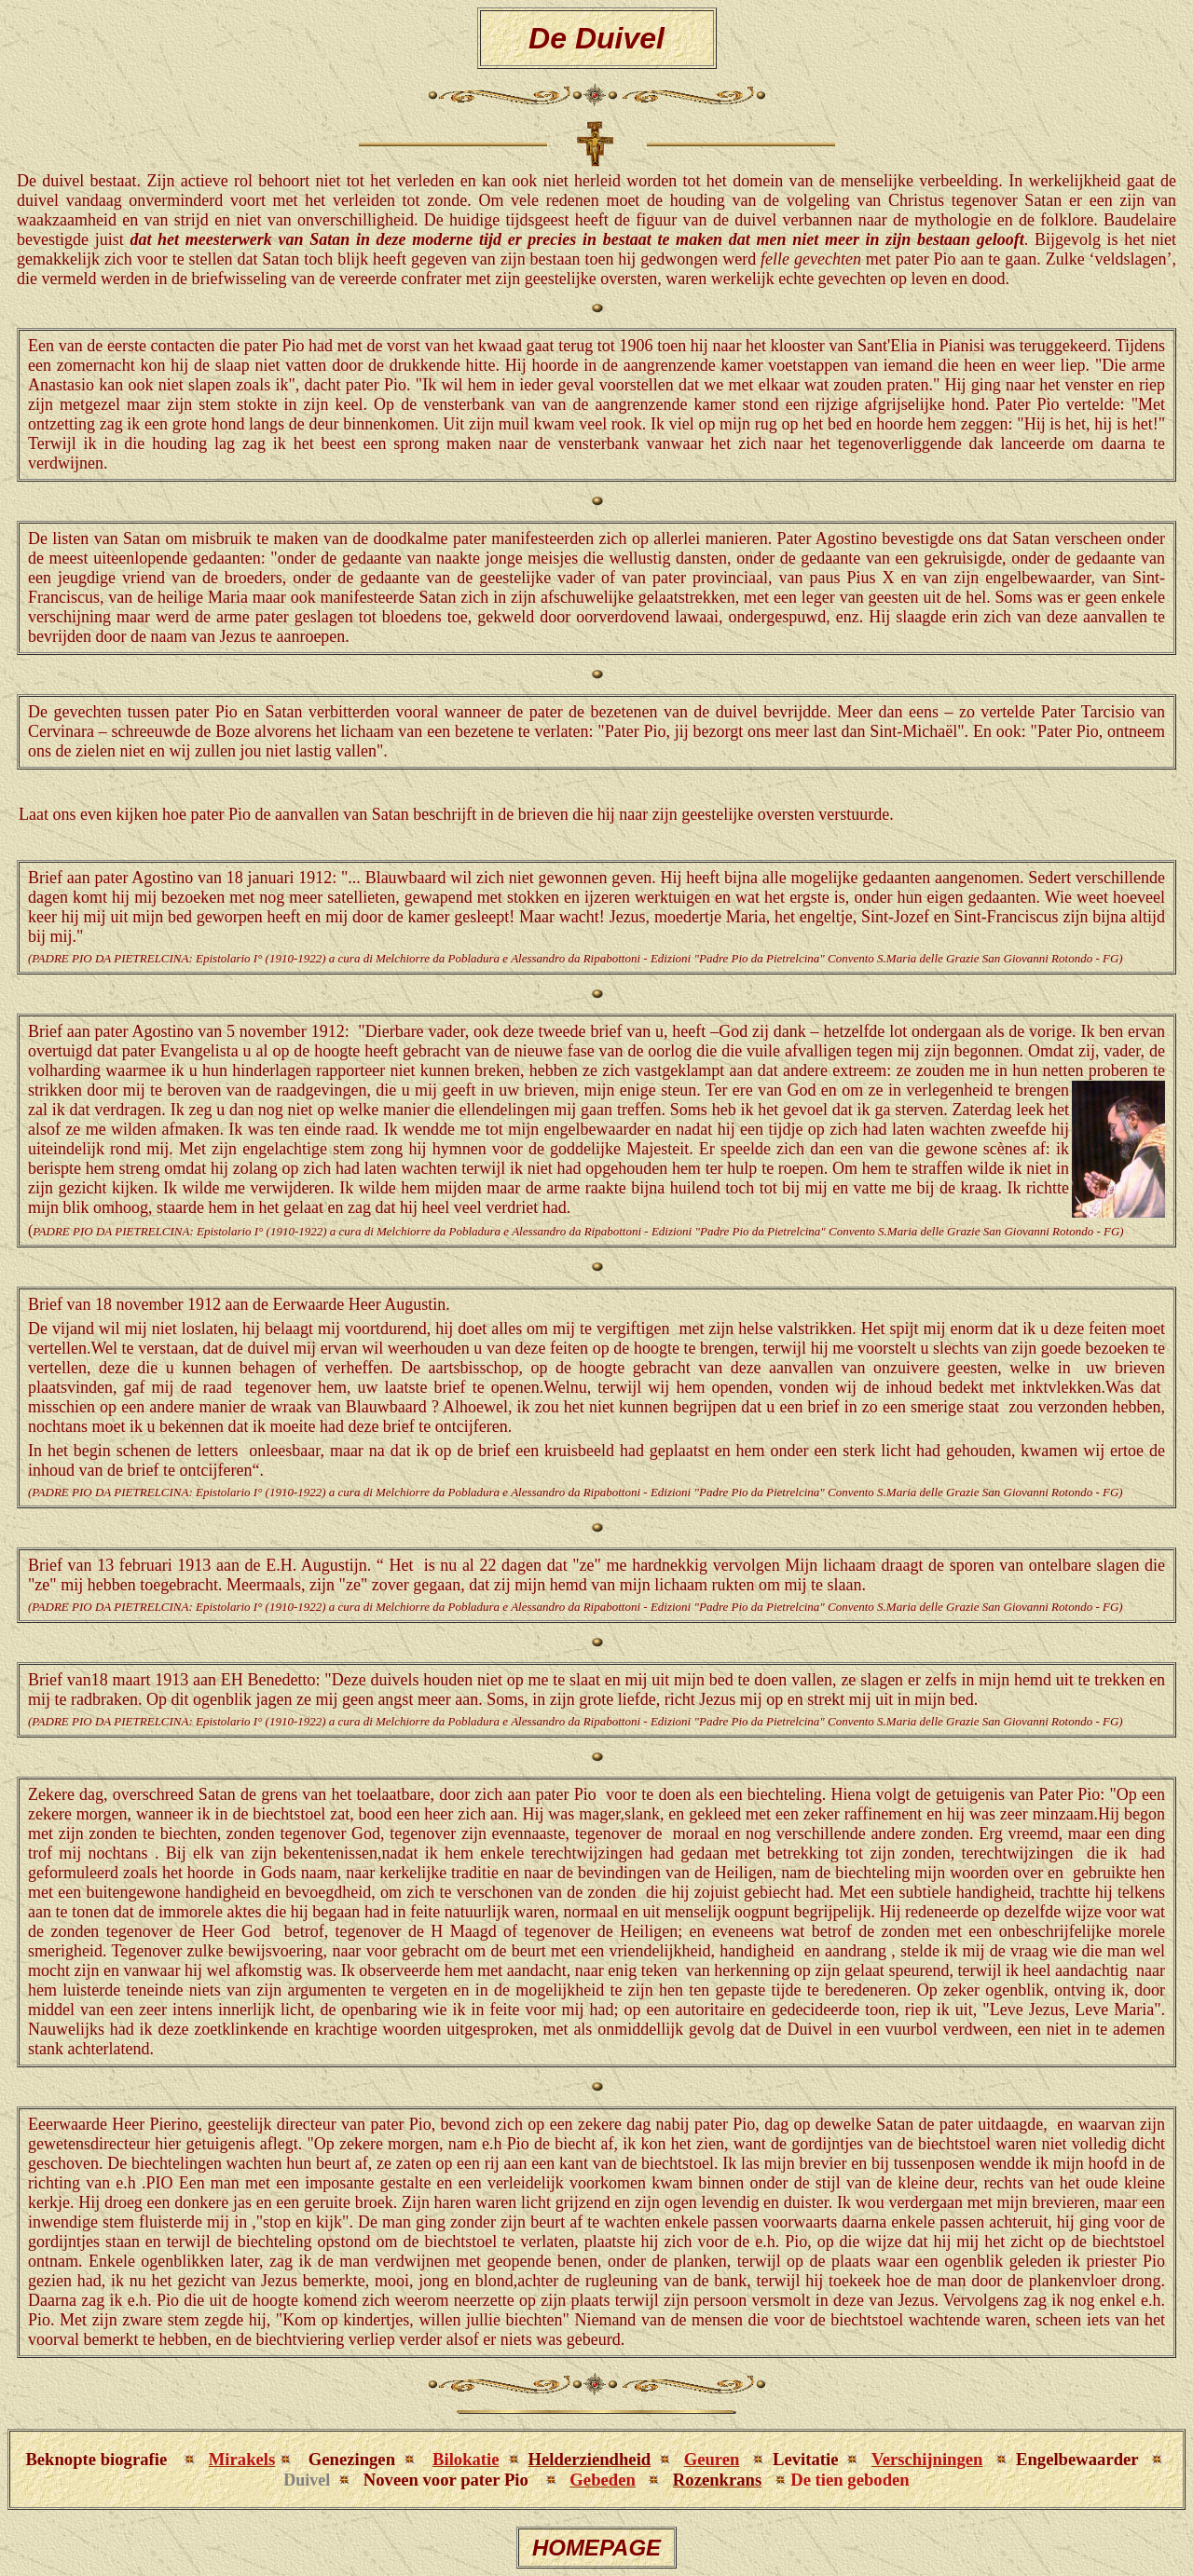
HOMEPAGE (596, 2547)
